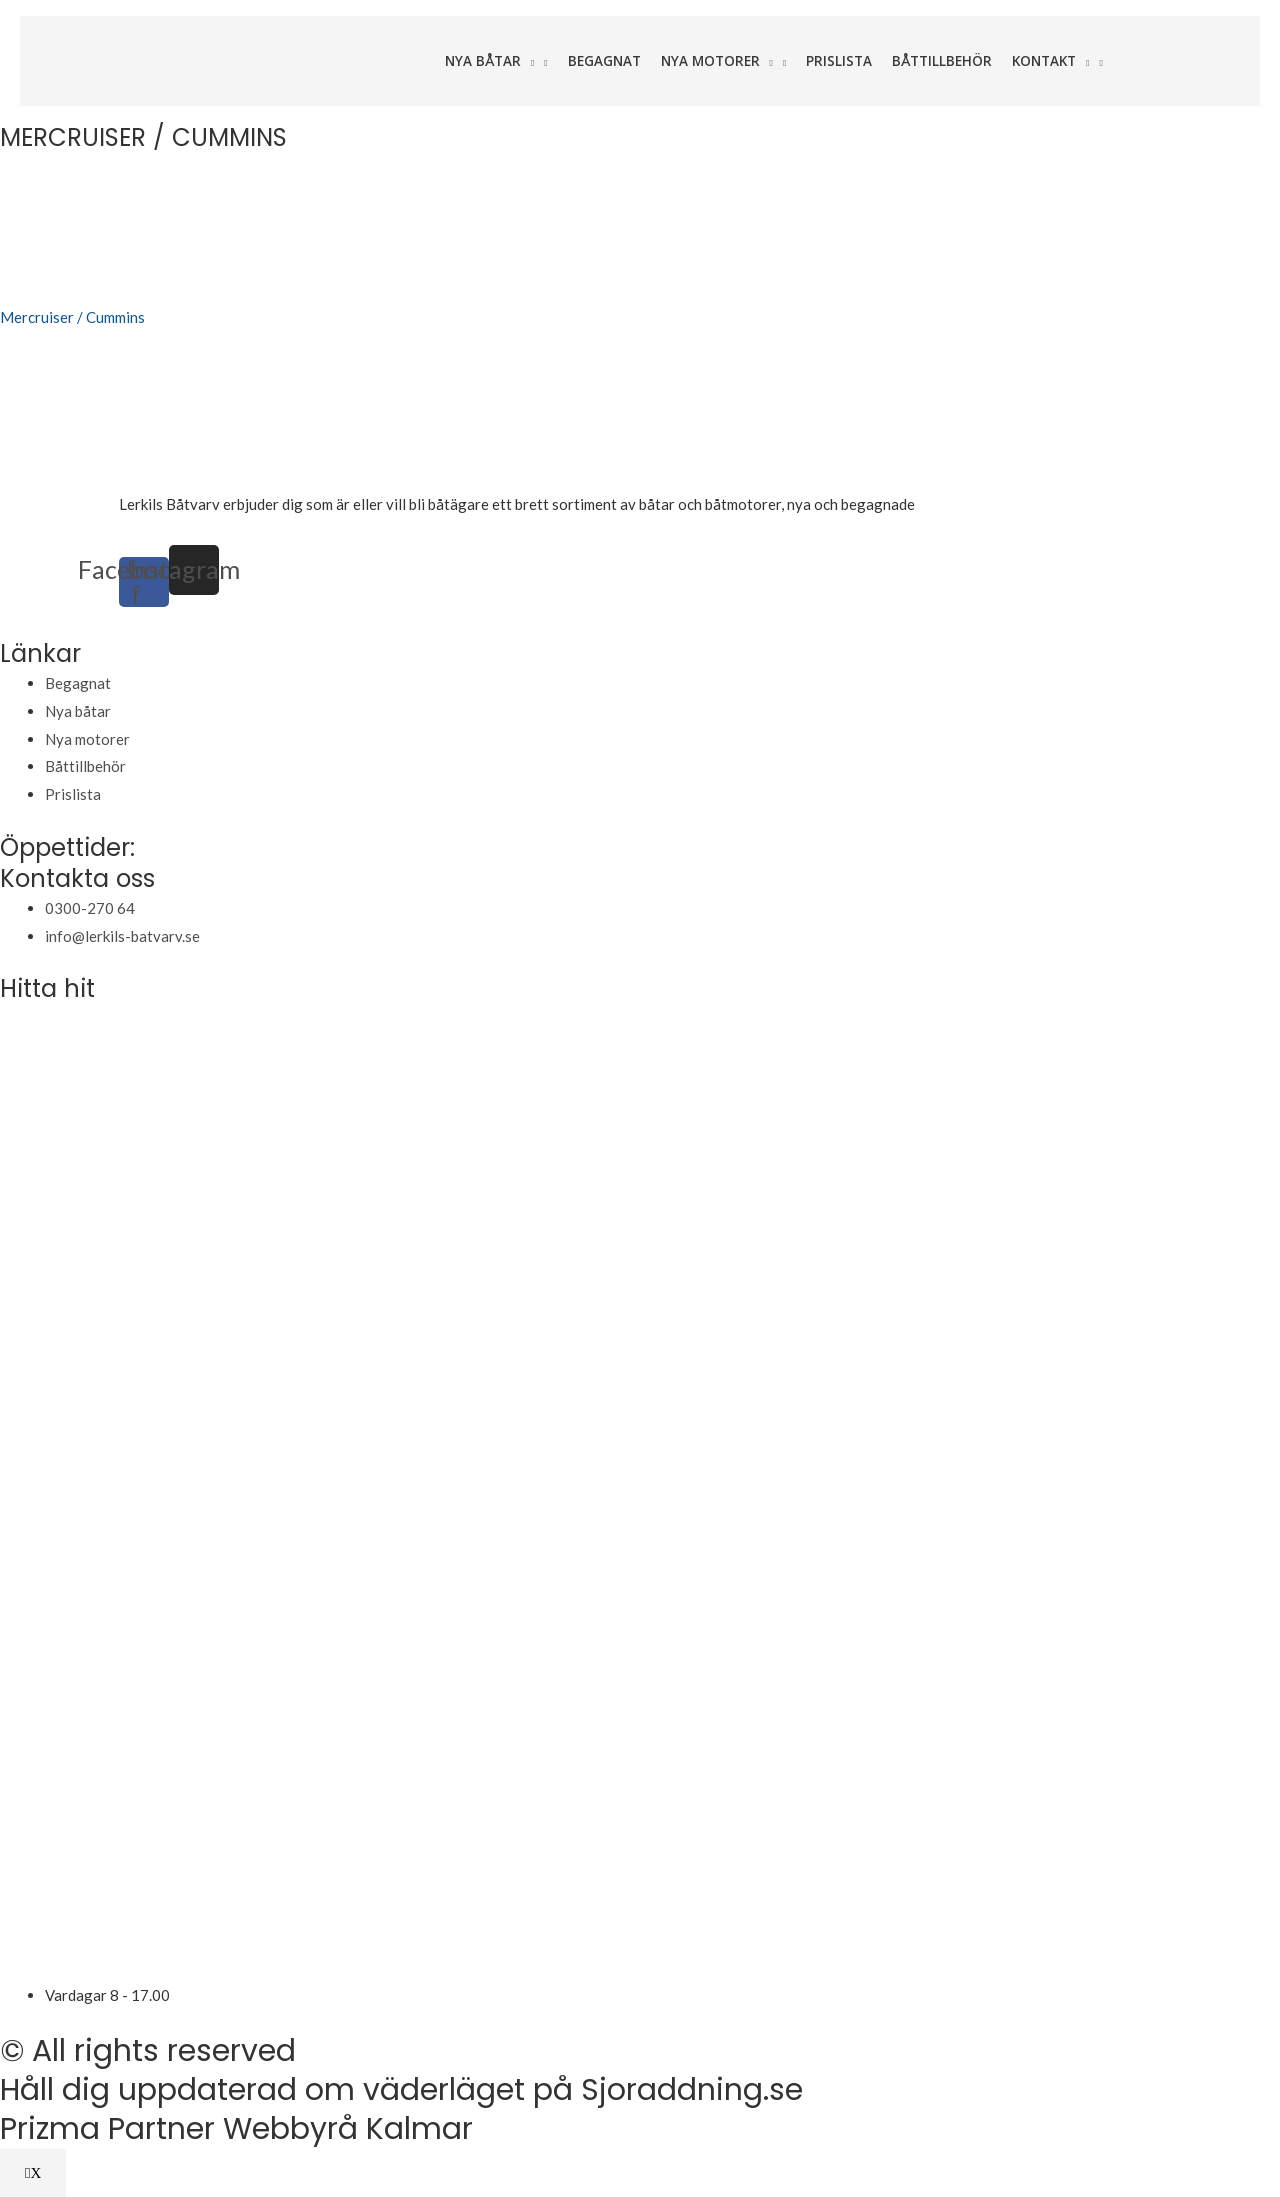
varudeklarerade (972, 504)
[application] (527, 61)
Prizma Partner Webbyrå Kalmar (236, 2129)
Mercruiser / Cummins (72, 317)
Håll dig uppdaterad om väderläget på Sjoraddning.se (401, 2090)
